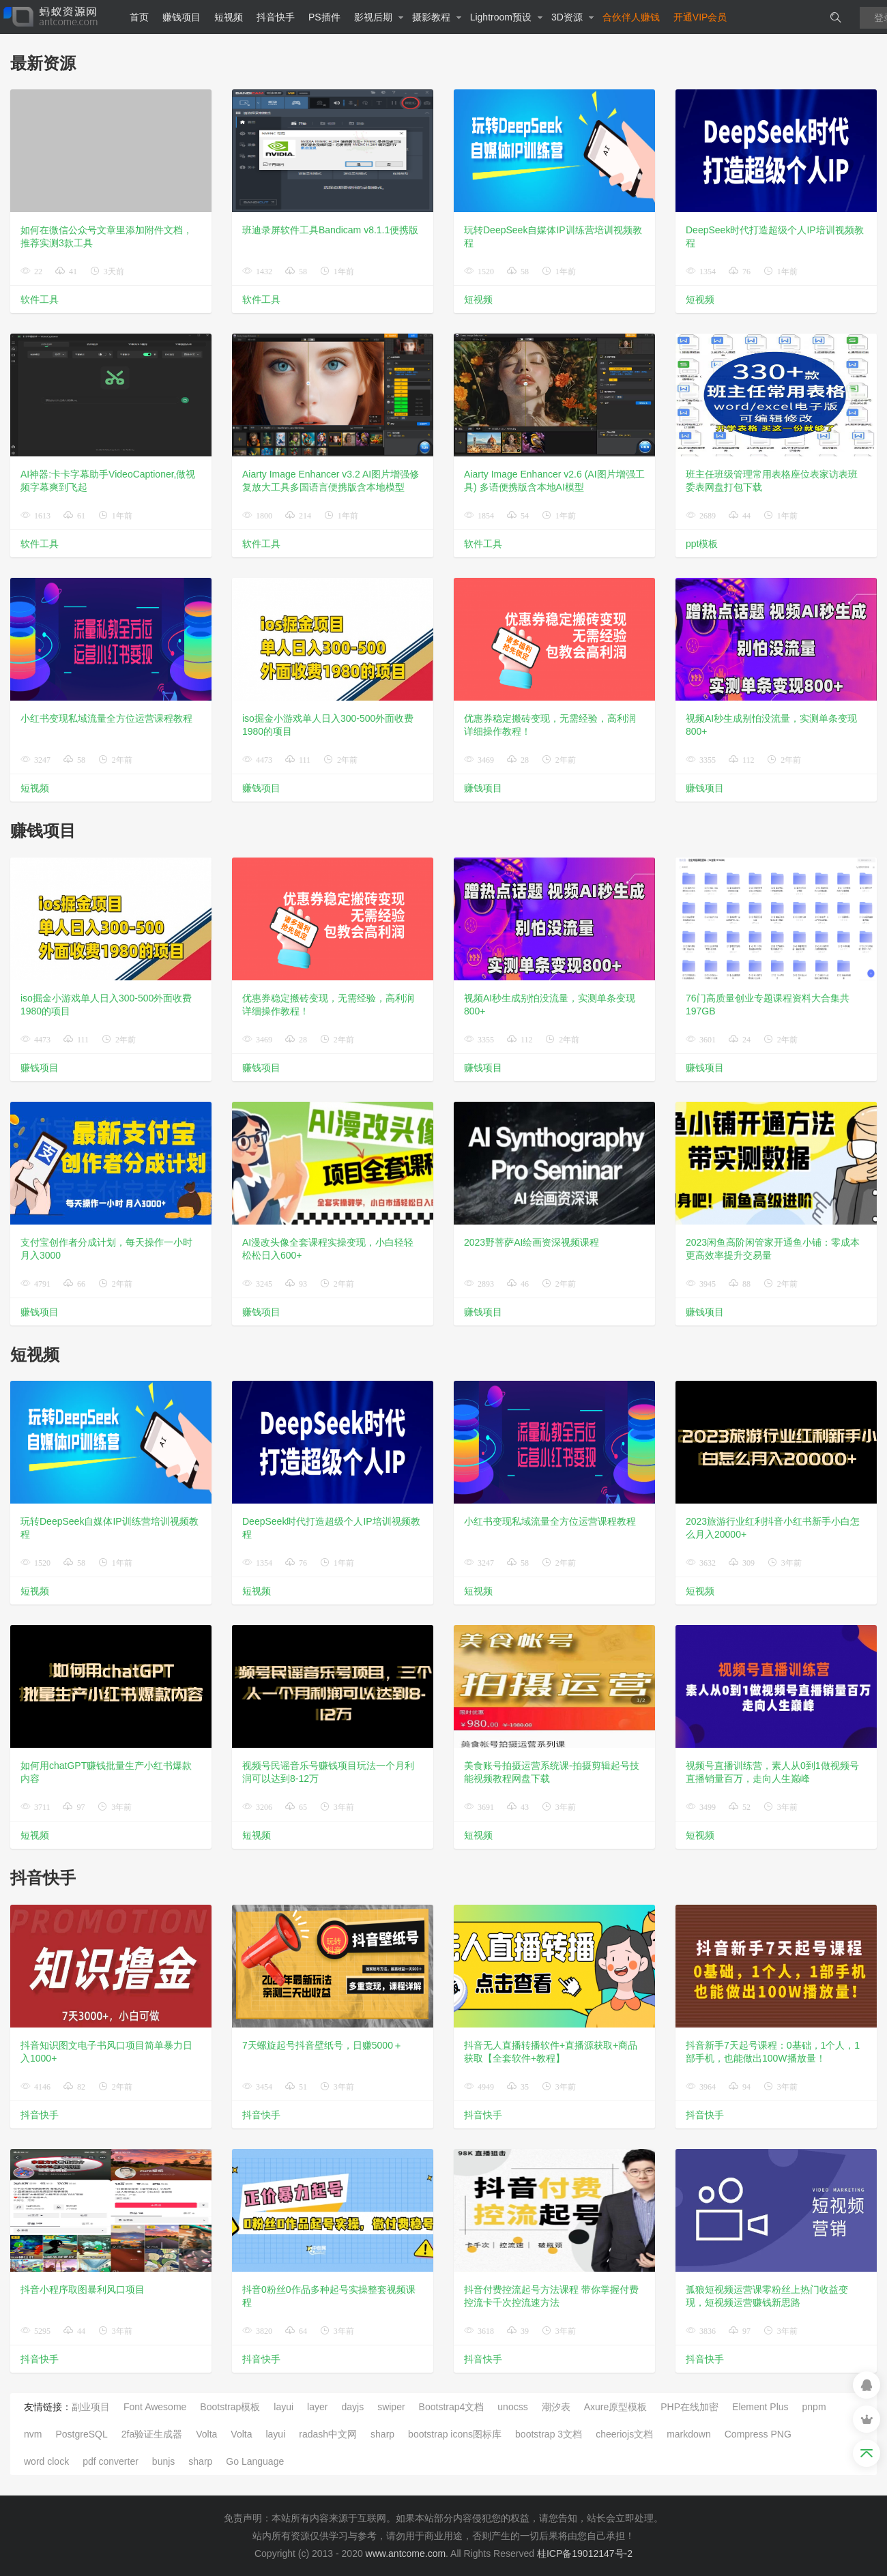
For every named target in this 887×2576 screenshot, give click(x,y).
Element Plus (760, 2406)
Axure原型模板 (616, 2406)
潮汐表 (556, 2406)
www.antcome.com (406, 2553)
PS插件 (324, 17)
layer (317, 2406)
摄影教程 (437, 17)
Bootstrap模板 (230, 2406)
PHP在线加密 (689, 2406)
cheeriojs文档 (624, 2434)
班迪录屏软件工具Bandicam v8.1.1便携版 (330, 229)
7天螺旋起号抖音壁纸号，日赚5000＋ (322, 2045)
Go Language (255, 2461)
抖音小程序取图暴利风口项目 (82, 2289)
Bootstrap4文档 (451, 2406)
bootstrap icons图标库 (454, 2434)
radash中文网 (328, 2434)
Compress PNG (758, 2434)
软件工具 (39, 299)
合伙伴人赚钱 (631, 17)
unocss (512, 2406)
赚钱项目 (181, 17)
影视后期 (379, 17)
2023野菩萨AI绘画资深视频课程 (531, 1242)
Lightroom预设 (506, 17)
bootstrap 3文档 (548, 2434)
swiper (391, 2406)
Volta (206, 2434)
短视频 (228, 17)
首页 (139, 17)
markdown (689, 2434)
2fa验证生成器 (151, 2434)
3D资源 (572, 17)
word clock (46, 2461)
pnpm (814, 2406)
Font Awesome (154, 2406)
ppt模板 (702, 543)
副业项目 (91, 2406)
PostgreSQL (81, 2434)
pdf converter (111, 2461)
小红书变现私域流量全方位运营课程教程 (106, 718)
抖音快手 (276, 17)
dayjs (352, 2406)
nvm (33, 2434)
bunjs (163, 2461)
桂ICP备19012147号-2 (584, 2553)
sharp (382, 2434)
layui (283, 2406)
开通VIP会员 (700, 17)
